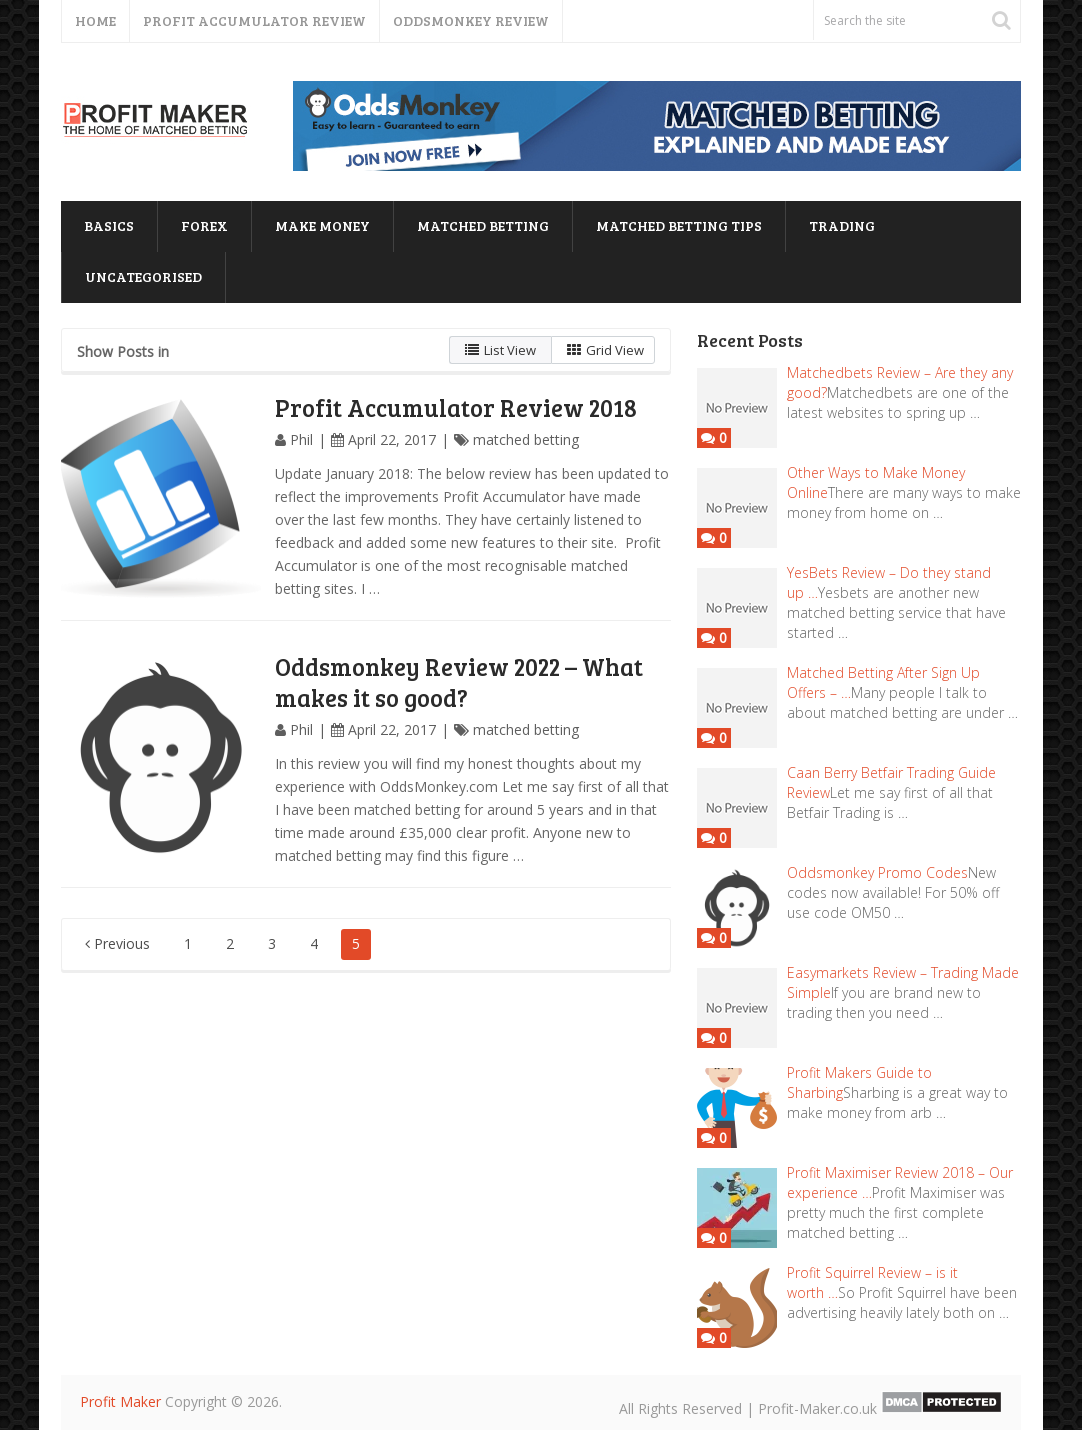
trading (842, 225)
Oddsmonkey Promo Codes (877, 872)
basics (109, 225)
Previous (117, 943)
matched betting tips (679, 225)
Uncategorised (143, 276)
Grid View (605, 350)
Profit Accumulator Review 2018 (456, 407)
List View (500, 350)
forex (204, 225)
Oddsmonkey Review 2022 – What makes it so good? (459, 682)
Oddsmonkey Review (471, 20)
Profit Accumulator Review (254, 20)
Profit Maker (120, 1401)
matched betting (483, 225)
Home (95, 20)
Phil (301, 439)
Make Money (322, 225)
